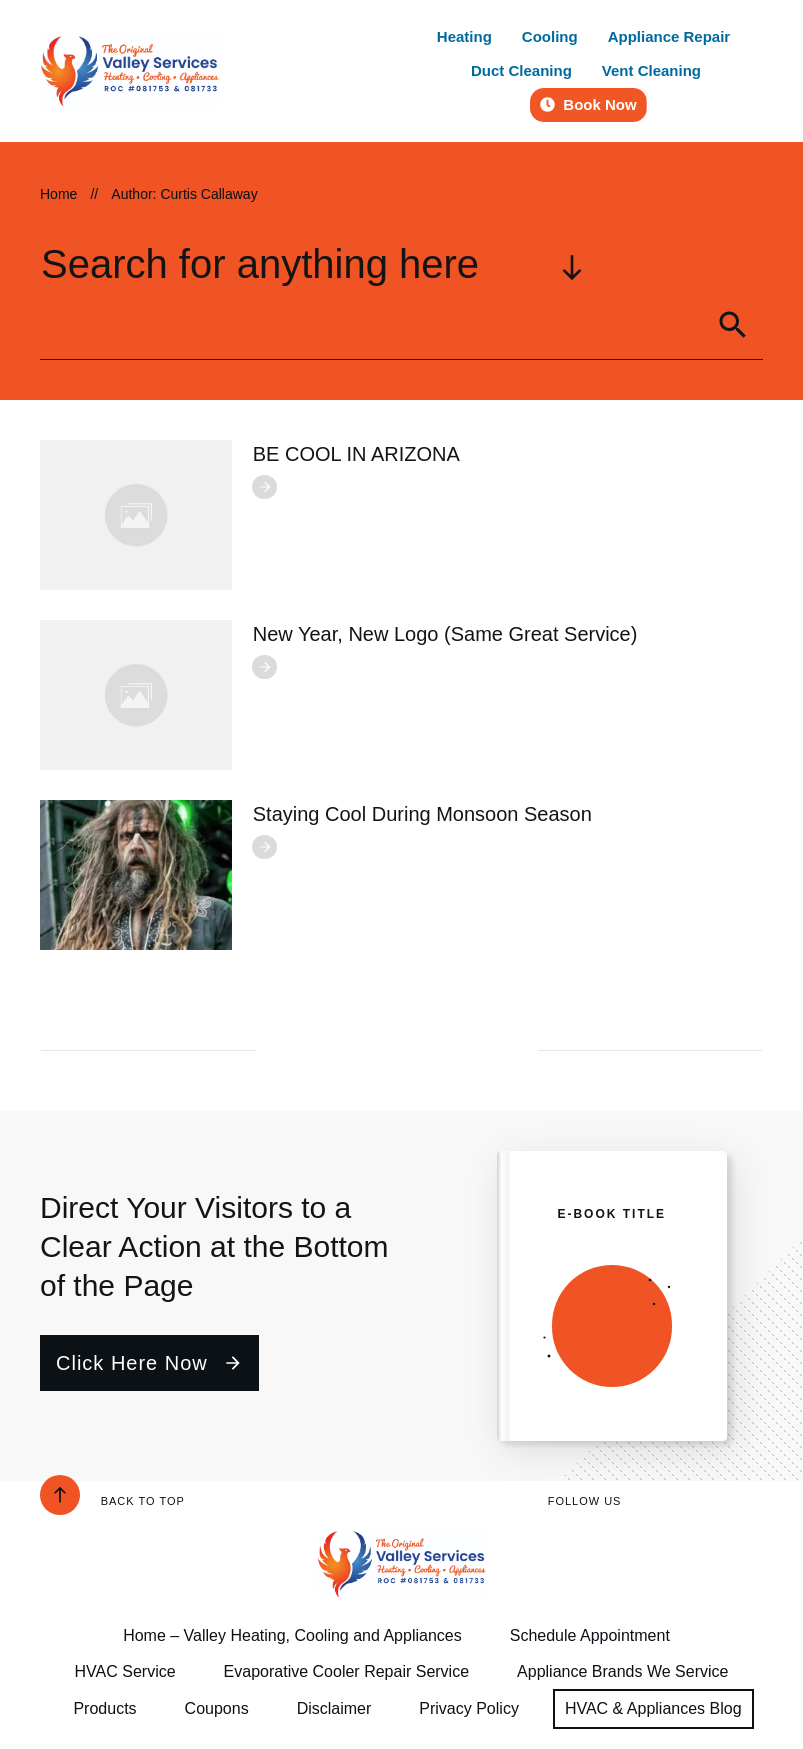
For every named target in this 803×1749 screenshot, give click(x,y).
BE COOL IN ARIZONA (356, 454)
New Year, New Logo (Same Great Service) (445, 634)
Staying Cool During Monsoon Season (422, 814)
